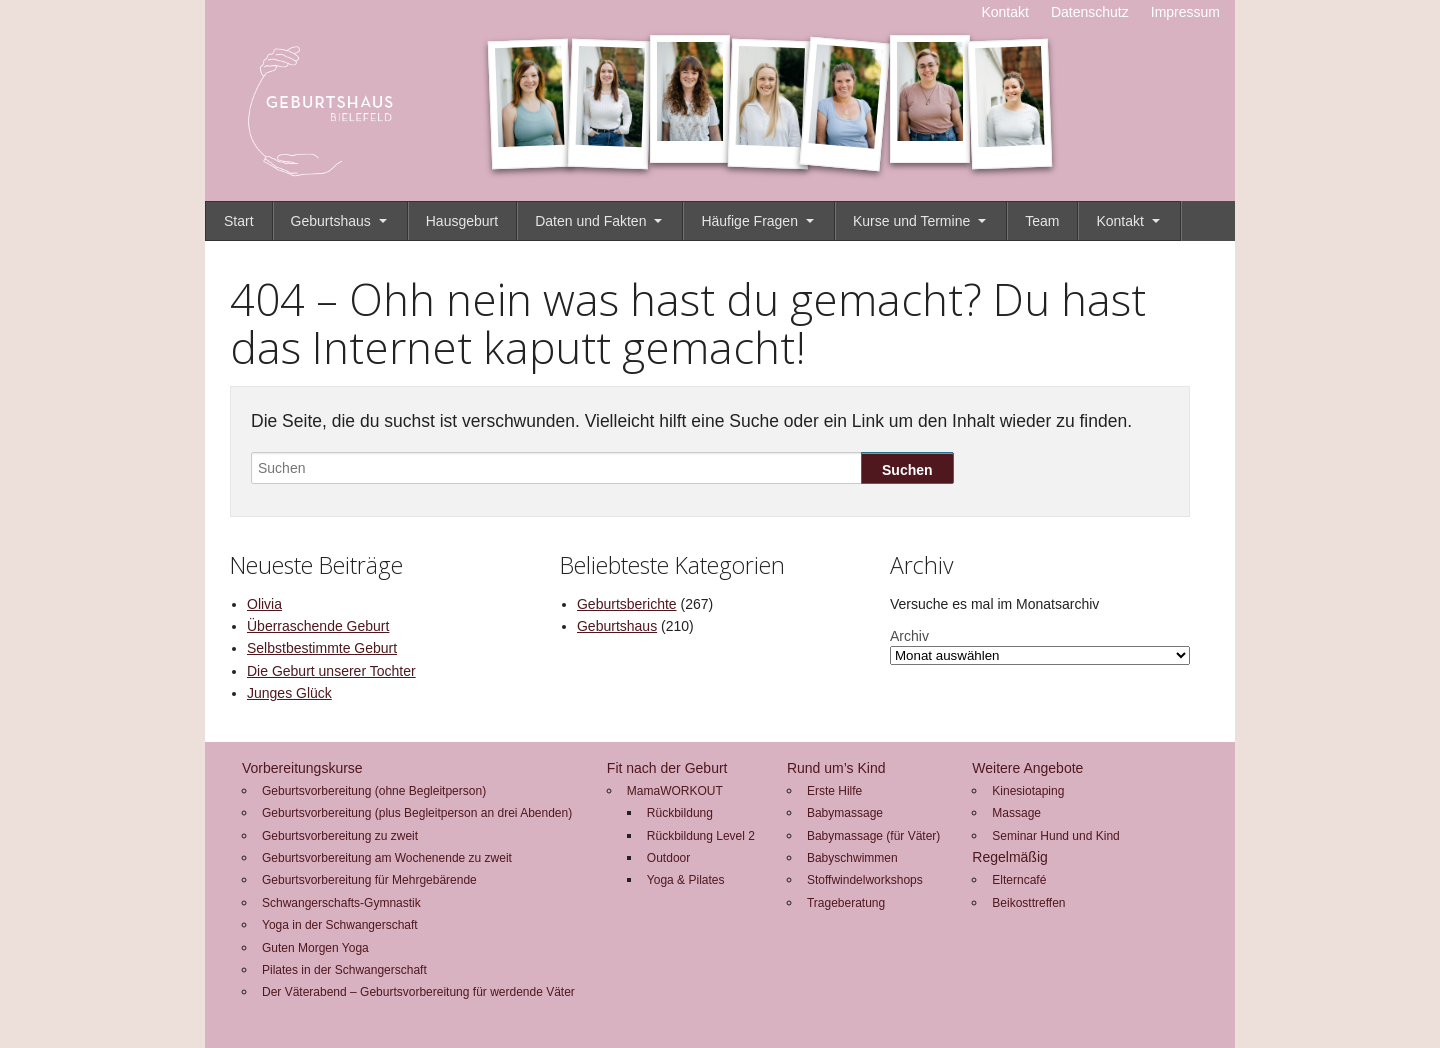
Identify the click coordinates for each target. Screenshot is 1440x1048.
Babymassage (845, 813)
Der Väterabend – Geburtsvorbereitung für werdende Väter (418, 992)
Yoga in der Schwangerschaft (340, 925)
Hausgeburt (462, 221)
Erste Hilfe (834, 791)
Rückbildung (680, 813)
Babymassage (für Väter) (873, 836)
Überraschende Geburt (318, 626)
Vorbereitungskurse (302, 768)
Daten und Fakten (590, 221)
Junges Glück (289, 693)
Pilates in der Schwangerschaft (344, 970)
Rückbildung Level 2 (701, 836)
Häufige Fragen (749, 221)
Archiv (909, 636)
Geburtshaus (331, 221)
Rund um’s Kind (836, 768)
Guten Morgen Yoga (315, 948)
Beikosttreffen (1028, 903)
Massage (1016, 813)
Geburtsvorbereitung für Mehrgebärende (369, 880)
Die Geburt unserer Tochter (331, 671)
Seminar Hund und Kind (1055, 836)
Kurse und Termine (911, 221)
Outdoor (668, 858)
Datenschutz (1090, 12)
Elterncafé (1019, 880)
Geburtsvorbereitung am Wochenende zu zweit (387, 858)
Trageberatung (846, 903)
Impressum (1185, 12)
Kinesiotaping (1028, 791)
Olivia (264, 604)
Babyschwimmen (852, 858)
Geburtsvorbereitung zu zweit (340, 836)
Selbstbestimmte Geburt (322, 648)
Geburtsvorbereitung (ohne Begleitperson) (374, 791)
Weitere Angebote (1027, 768)
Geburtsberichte (627, 604)
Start (239, 221)
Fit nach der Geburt (667, 768)
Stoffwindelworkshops (865, 880)
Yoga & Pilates (686, 880)
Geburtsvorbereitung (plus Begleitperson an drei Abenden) (417, 813)
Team (1042, 221)
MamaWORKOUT (675, 791)
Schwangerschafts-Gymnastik (341, 903)
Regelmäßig (1009, 857)
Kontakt (1004, 12)
